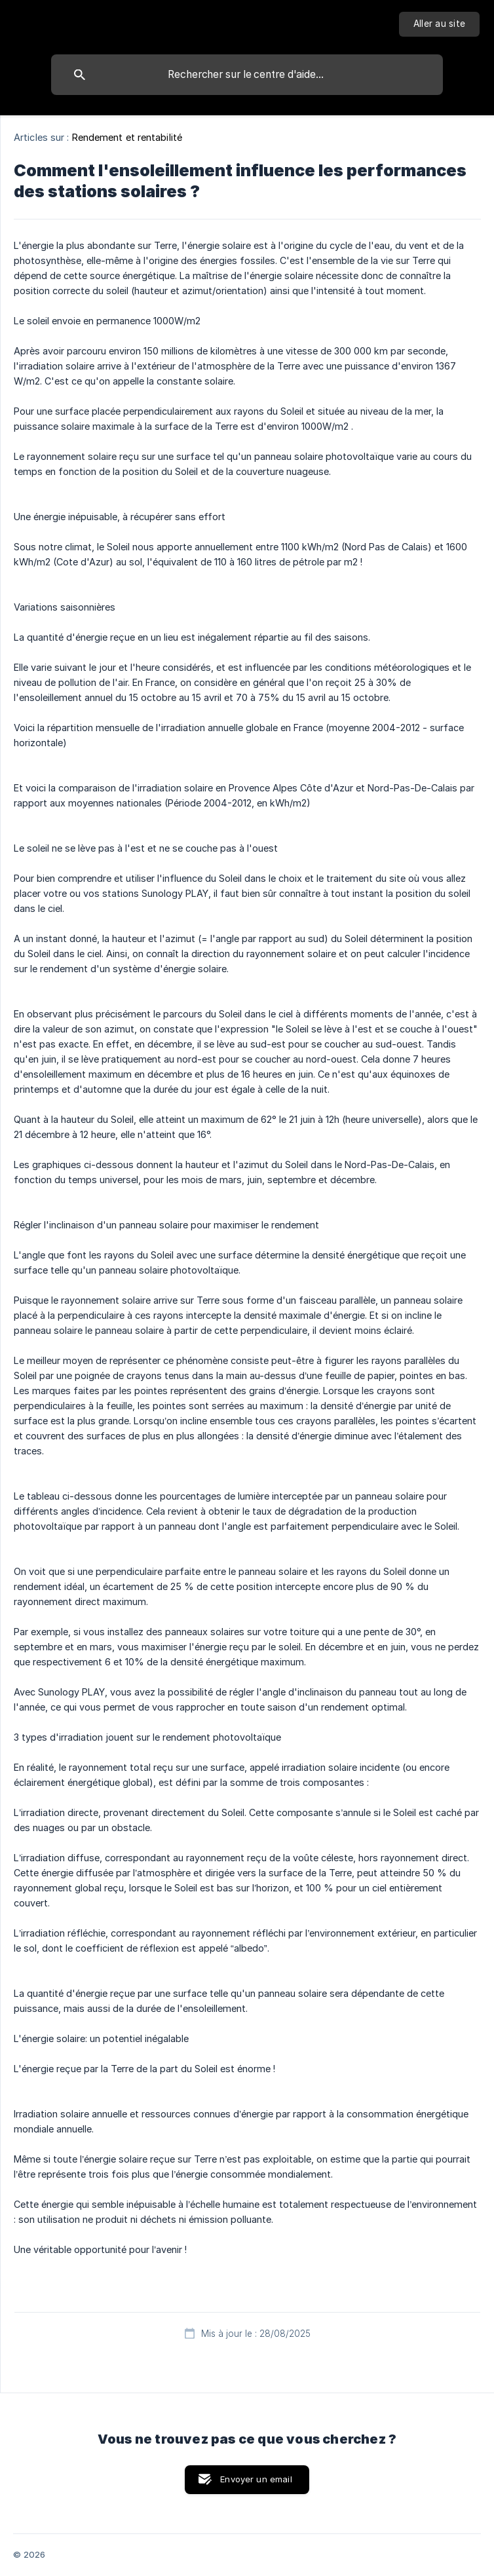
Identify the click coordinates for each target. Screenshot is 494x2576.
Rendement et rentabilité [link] (127, 137)
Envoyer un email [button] (256, 2479)
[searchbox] (247, 74)
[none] (439, 24)
